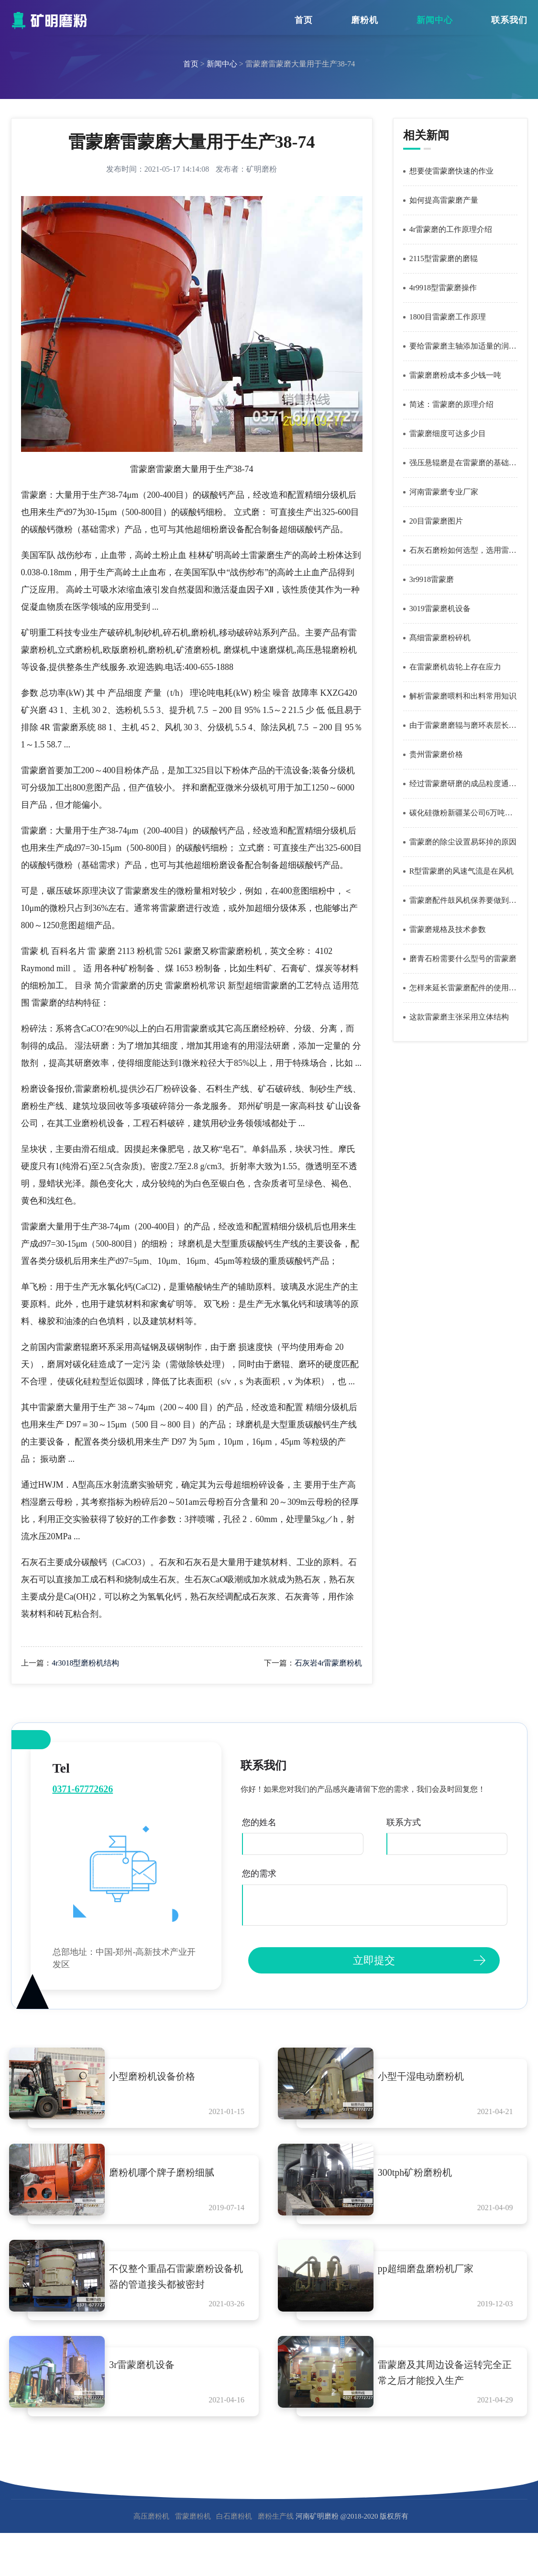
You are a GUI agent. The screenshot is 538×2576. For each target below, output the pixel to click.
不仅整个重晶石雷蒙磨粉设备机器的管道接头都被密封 (179, 2282)
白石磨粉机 (234, 2528)
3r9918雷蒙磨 (431, 579)
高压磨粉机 (151, 2528)
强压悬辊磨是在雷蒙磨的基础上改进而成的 (463, 463)
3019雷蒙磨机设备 (440, 608)
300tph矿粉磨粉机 (422, 2175)
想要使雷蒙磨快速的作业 (451, 171)
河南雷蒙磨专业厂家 (443, 492)
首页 (304, 20)
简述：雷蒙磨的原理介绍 (451, 404)
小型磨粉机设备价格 (160, 2076)
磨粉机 (364, 20)
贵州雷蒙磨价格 (436, 754)
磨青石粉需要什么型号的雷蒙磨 (462, 958)
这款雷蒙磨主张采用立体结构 (459, 1017)
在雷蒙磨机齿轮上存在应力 (455, 667)
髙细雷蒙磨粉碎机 (440, 638)
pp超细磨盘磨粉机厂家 (433, 2274)
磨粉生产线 (276, 2528)
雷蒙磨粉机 (193, 2528)
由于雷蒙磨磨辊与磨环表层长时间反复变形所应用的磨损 (463, 725)
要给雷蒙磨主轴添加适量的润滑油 (463, 346)
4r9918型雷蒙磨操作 (443, 288)
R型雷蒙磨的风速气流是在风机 (461, 871)
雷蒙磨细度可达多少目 (447, 433)
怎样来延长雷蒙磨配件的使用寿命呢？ (463, 988)
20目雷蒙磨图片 (436, 521)
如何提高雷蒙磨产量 (443, 200)
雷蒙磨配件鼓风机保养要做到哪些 (463, 900)
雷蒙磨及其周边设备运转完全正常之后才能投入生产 (447, 2381)
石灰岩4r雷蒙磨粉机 (328, 1663)
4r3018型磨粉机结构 (85, 1663)
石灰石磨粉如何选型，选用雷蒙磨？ (463, 550)
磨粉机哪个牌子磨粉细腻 (169, 2175)
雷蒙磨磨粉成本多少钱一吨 (455, 375)
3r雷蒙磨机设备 (149, 2373)
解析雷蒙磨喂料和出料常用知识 (462, 696)
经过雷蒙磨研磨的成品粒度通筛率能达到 (463, 783)
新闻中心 (435, 20)
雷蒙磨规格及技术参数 (447, 929)
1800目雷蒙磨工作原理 (447, 317)
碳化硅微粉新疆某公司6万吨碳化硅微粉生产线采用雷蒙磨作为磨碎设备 (463, 813)
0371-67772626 (83, 1789)
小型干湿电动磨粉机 (428, 2076)
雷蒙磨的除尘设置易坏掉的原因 (462, 842)
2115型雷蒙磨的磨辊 (443, 258)
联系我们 (509, 20)
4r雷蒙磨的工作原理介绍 (450, 229)
